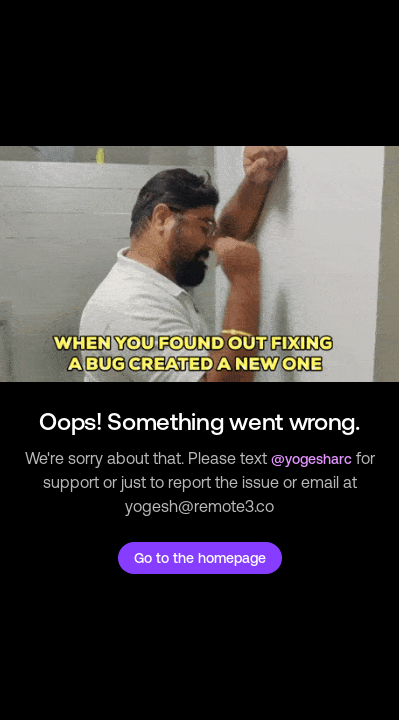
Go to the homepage (200, 558)
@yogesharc (311, 459)
